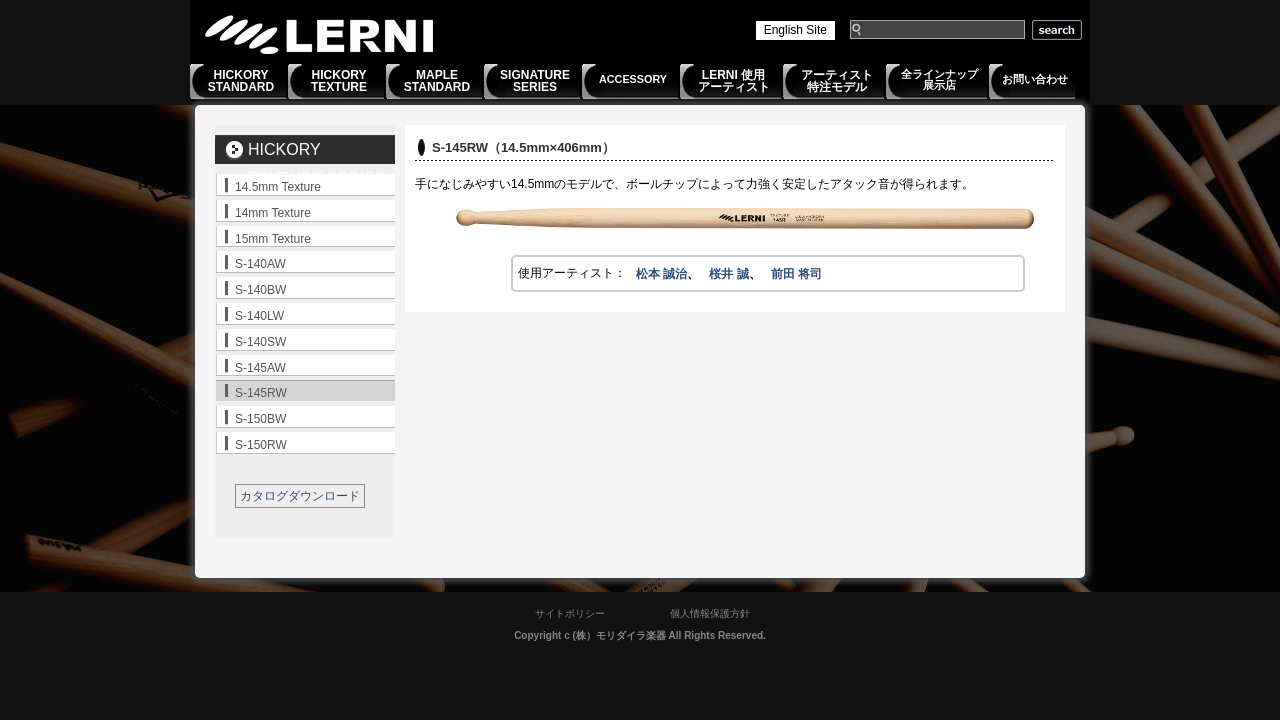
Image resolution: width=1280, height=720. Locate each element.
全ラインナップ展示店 (939, 79)
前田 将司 (796, 274)
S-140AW (260, 264)
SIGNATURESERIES (535, 81)
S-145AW (260, 368)
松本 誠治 (661, 274)
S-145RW (261, 393)
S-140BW (260, 290)
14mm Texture (273, 213)
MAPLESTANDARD (437, 81)
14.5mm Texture (278, 187)
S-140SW (260, 342)
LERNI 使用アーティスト (734, 81)
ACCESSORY (633, 79)
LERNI (320, 34)
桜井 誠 (728, 274)
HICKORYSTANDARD (241, 81)
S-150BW (260, 419)
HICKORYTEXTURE (339, 81)
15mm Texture (273, 239)
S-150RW (261, 445)
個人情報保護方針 (710, 613)
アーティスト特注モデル (837, 81)
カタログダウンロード (300, 496)
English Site (795, 30)
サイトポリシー (570, 613)
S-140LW (259, 316)
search (1057, 30)
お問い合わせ (1035, 79)
